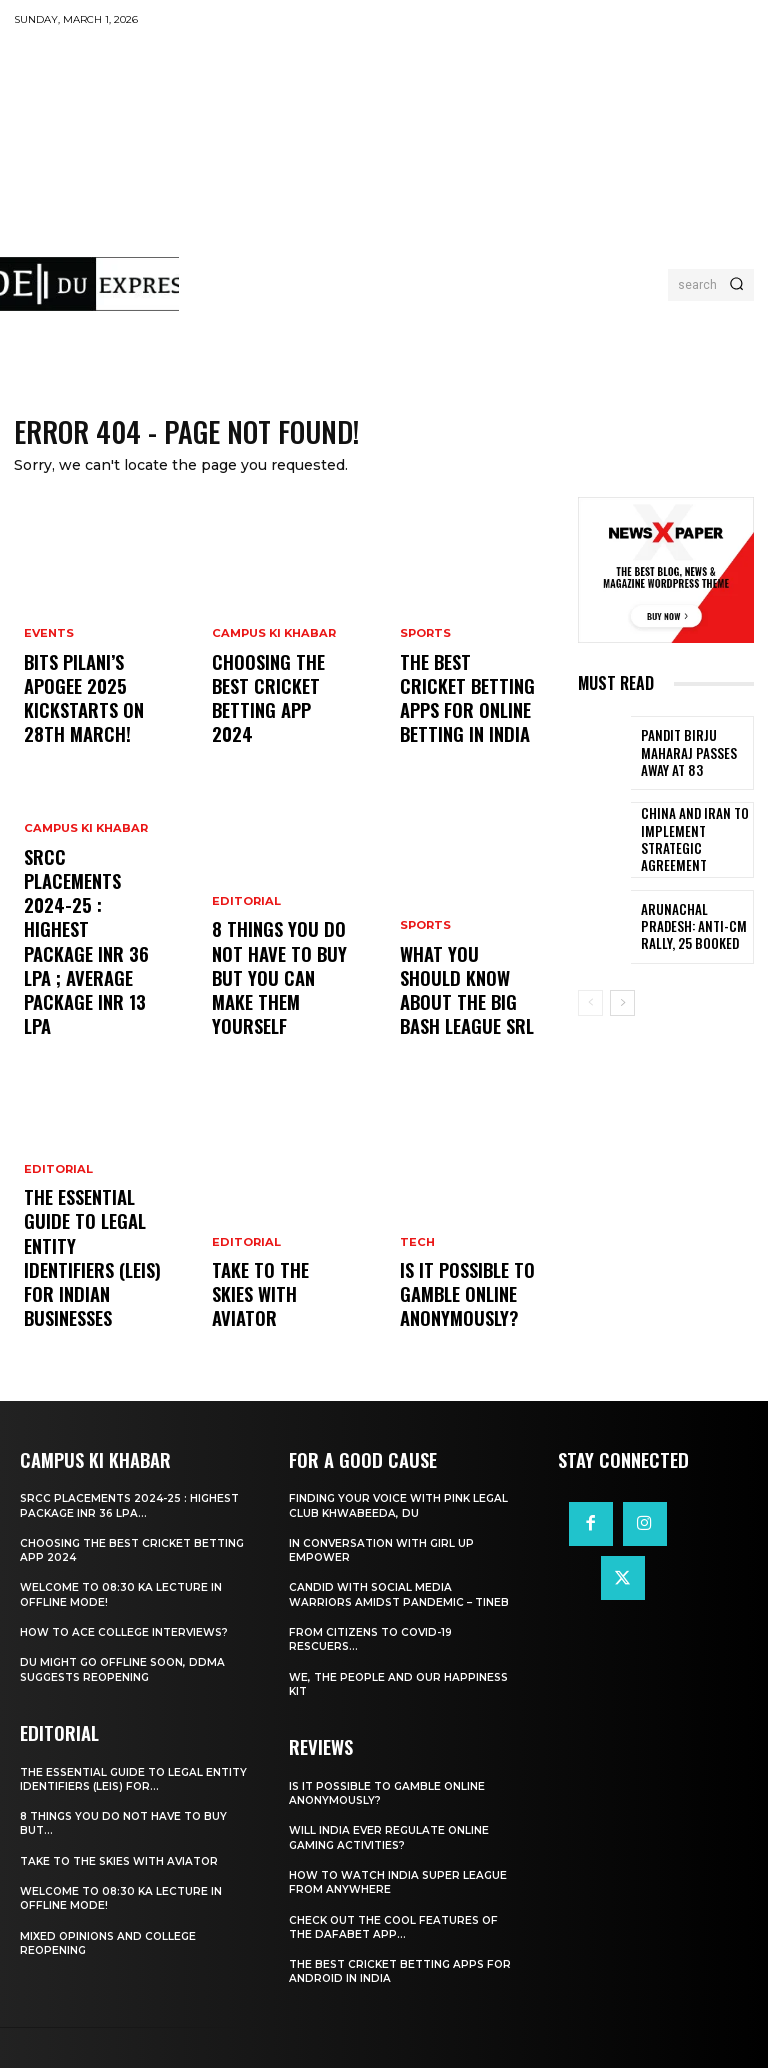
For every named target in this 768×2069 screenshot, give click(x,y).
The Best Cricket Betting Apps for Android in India (391, 1972)
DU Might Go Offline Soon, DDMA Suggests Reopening (126, 1671)
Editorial (57, 1226)
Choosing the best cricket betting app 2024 (279, 720)
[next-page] (622, 1003)
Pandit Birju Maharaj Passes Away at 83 (694, 755)
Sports (425, 660)
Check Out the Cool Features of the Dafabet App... (398, 1928)
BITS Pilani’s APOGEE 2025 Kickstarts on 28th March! (91, 720)
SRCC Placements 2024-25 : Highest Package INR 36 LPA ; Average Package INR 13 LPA (92, 995)
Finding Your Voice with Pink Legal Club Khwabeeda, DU (402, 1507)
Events (49, 678)
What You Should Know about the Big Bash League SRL (465, 1012)
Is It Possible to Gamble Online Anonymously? (456, 1304)
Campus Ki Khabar (84, 934)
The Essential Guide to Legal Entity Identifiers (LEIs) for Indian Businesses (89, 1287)
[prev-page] (590, 1003)
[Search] (736, 285)
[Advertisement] (473, 185)
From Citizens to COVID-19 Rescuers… (375, 1641)
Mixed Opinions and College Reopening (110, 1944)
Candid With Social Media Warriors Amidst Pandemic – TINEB (402, 1596)
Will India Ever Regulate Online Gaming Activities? (391, 1838)
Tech (417, 1262)
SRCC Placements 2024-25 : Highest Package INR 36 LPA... (112, 1507)
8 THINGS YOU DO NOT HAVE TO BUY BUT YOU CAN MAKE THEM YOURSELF (278, 1004)
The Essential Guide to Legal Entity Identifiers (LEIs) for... (115, 1779)
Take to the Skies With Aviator (270, 1313)
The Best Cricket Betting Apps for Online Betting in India (458, 712)
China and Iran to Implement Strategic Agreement (693, 841)
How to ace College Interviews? (129, 1634)
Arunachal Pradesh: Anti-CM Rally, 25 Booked (691, 927)
